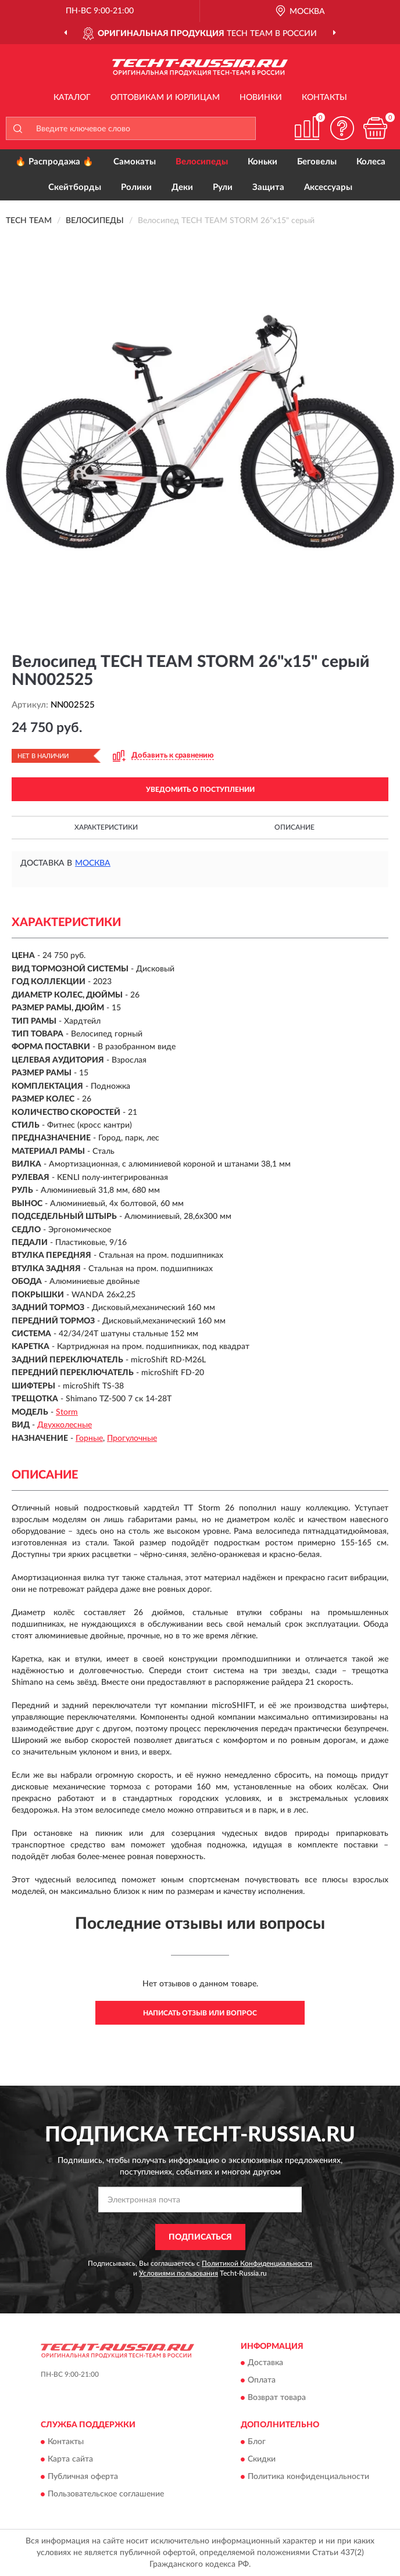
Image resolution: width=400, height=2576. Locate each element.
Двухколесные (64, 1425)
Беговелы (317, 161)
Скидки (262, 2459)
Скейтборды (74, 187)
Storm (67, 1412)
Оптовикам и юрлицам (165, 98)
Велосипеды (202, 161)
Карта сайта (70, 2459)
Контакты (324, 98)
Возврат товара (277, 2398)
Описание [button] (294, 827)
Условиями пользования (178, 2273)
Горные (89, 1438)
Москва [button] (92, 863)
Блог (257, 2442)
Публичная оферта (83, 2477)
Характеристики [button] (106, 827)
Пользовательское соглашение (106, 2494)
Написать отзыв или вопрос (200, 2013)
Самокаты (134, 161)
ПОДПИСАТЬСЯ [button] (200, 2237)
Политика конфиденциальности (308, 2477)
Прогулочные (132, 1438)
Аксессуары (328, 187)
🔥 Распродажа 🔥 (54, 161)
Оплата (262, 2381)
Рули (223, 187)
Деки (182, 187)
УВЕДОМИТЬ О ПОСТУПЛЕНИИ (200, 789)
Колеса (370, 161)
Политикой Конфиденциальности (257, 2263)
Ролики (136, 187)
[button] (342, 128)
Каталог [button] (72, 98)
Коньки (262, 161)
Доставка (265, 2363)
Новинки (261, 98)
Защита (268, 187)
